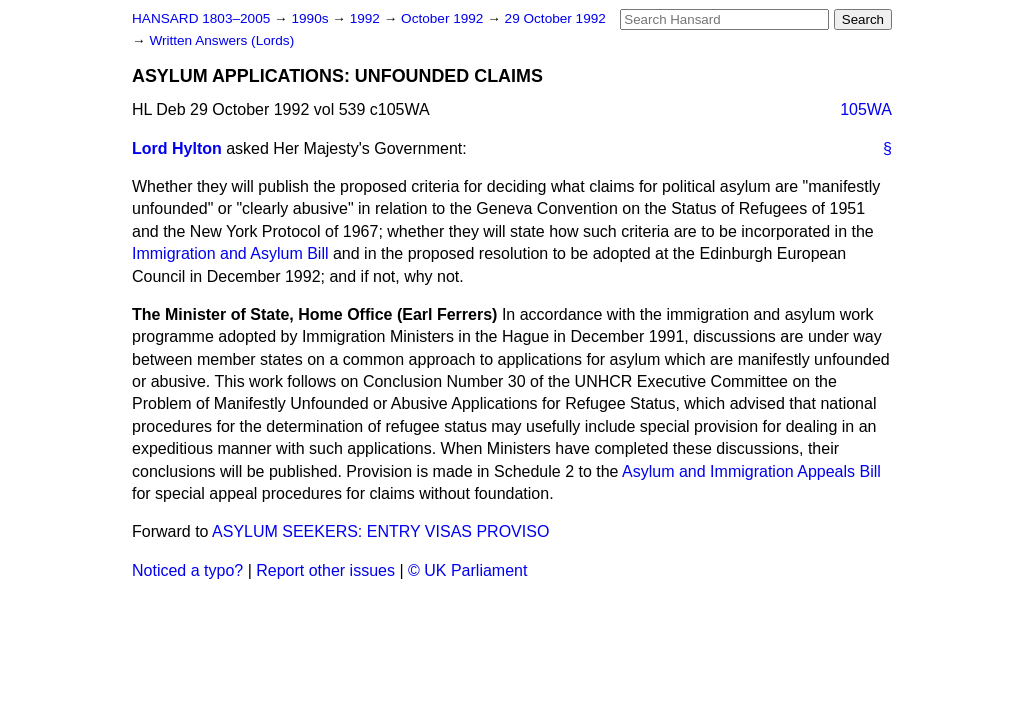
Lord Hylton (177, 148)
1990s (311, 18)
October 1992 (444, 18)
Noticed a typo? (187, 570)
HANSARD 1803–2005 (201, 18)
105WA (866, 109)
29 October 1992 (555, 18)
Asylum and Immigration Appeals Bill (751, 471)
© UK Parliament (467, 570)
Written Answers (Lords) (221, 40)
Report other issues (325, 570)
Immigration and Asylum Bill (230, 253)
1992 (367, 18)
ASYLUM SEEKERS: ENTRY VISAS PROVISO (380, 531)
